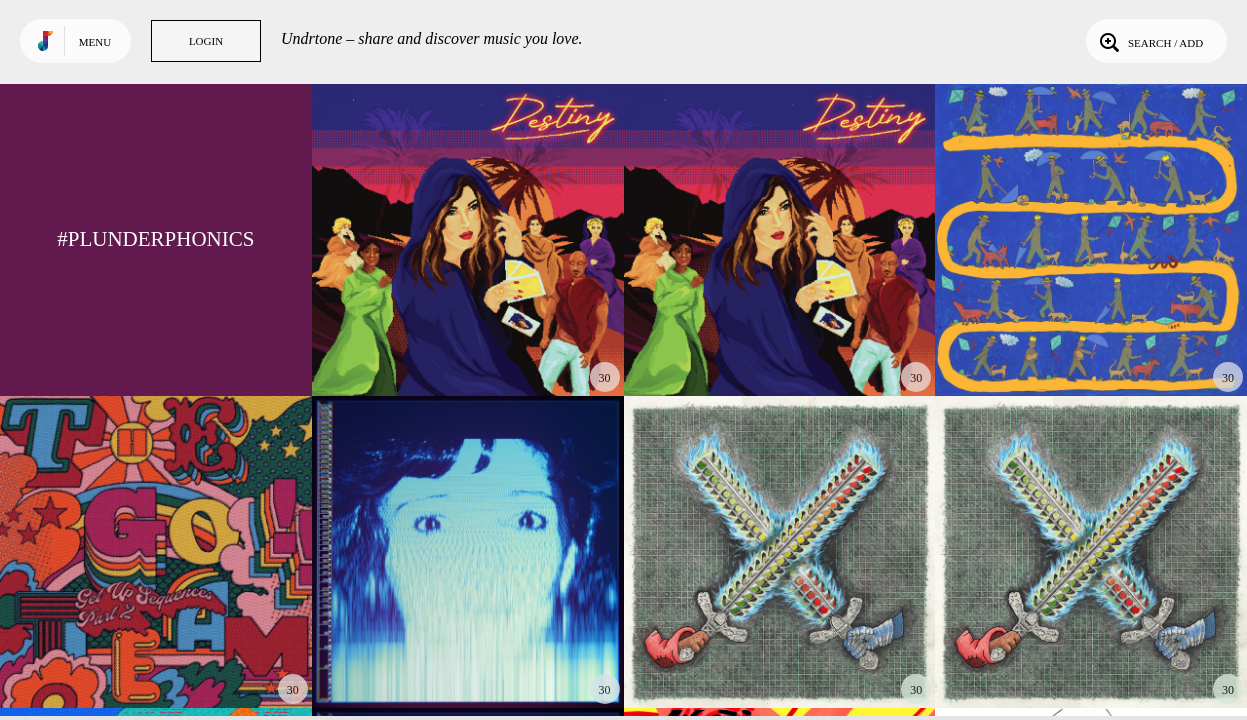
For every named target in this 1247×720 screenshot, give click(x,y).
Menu (95, 42)
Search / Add (1149, 41)
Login (206, 41)
